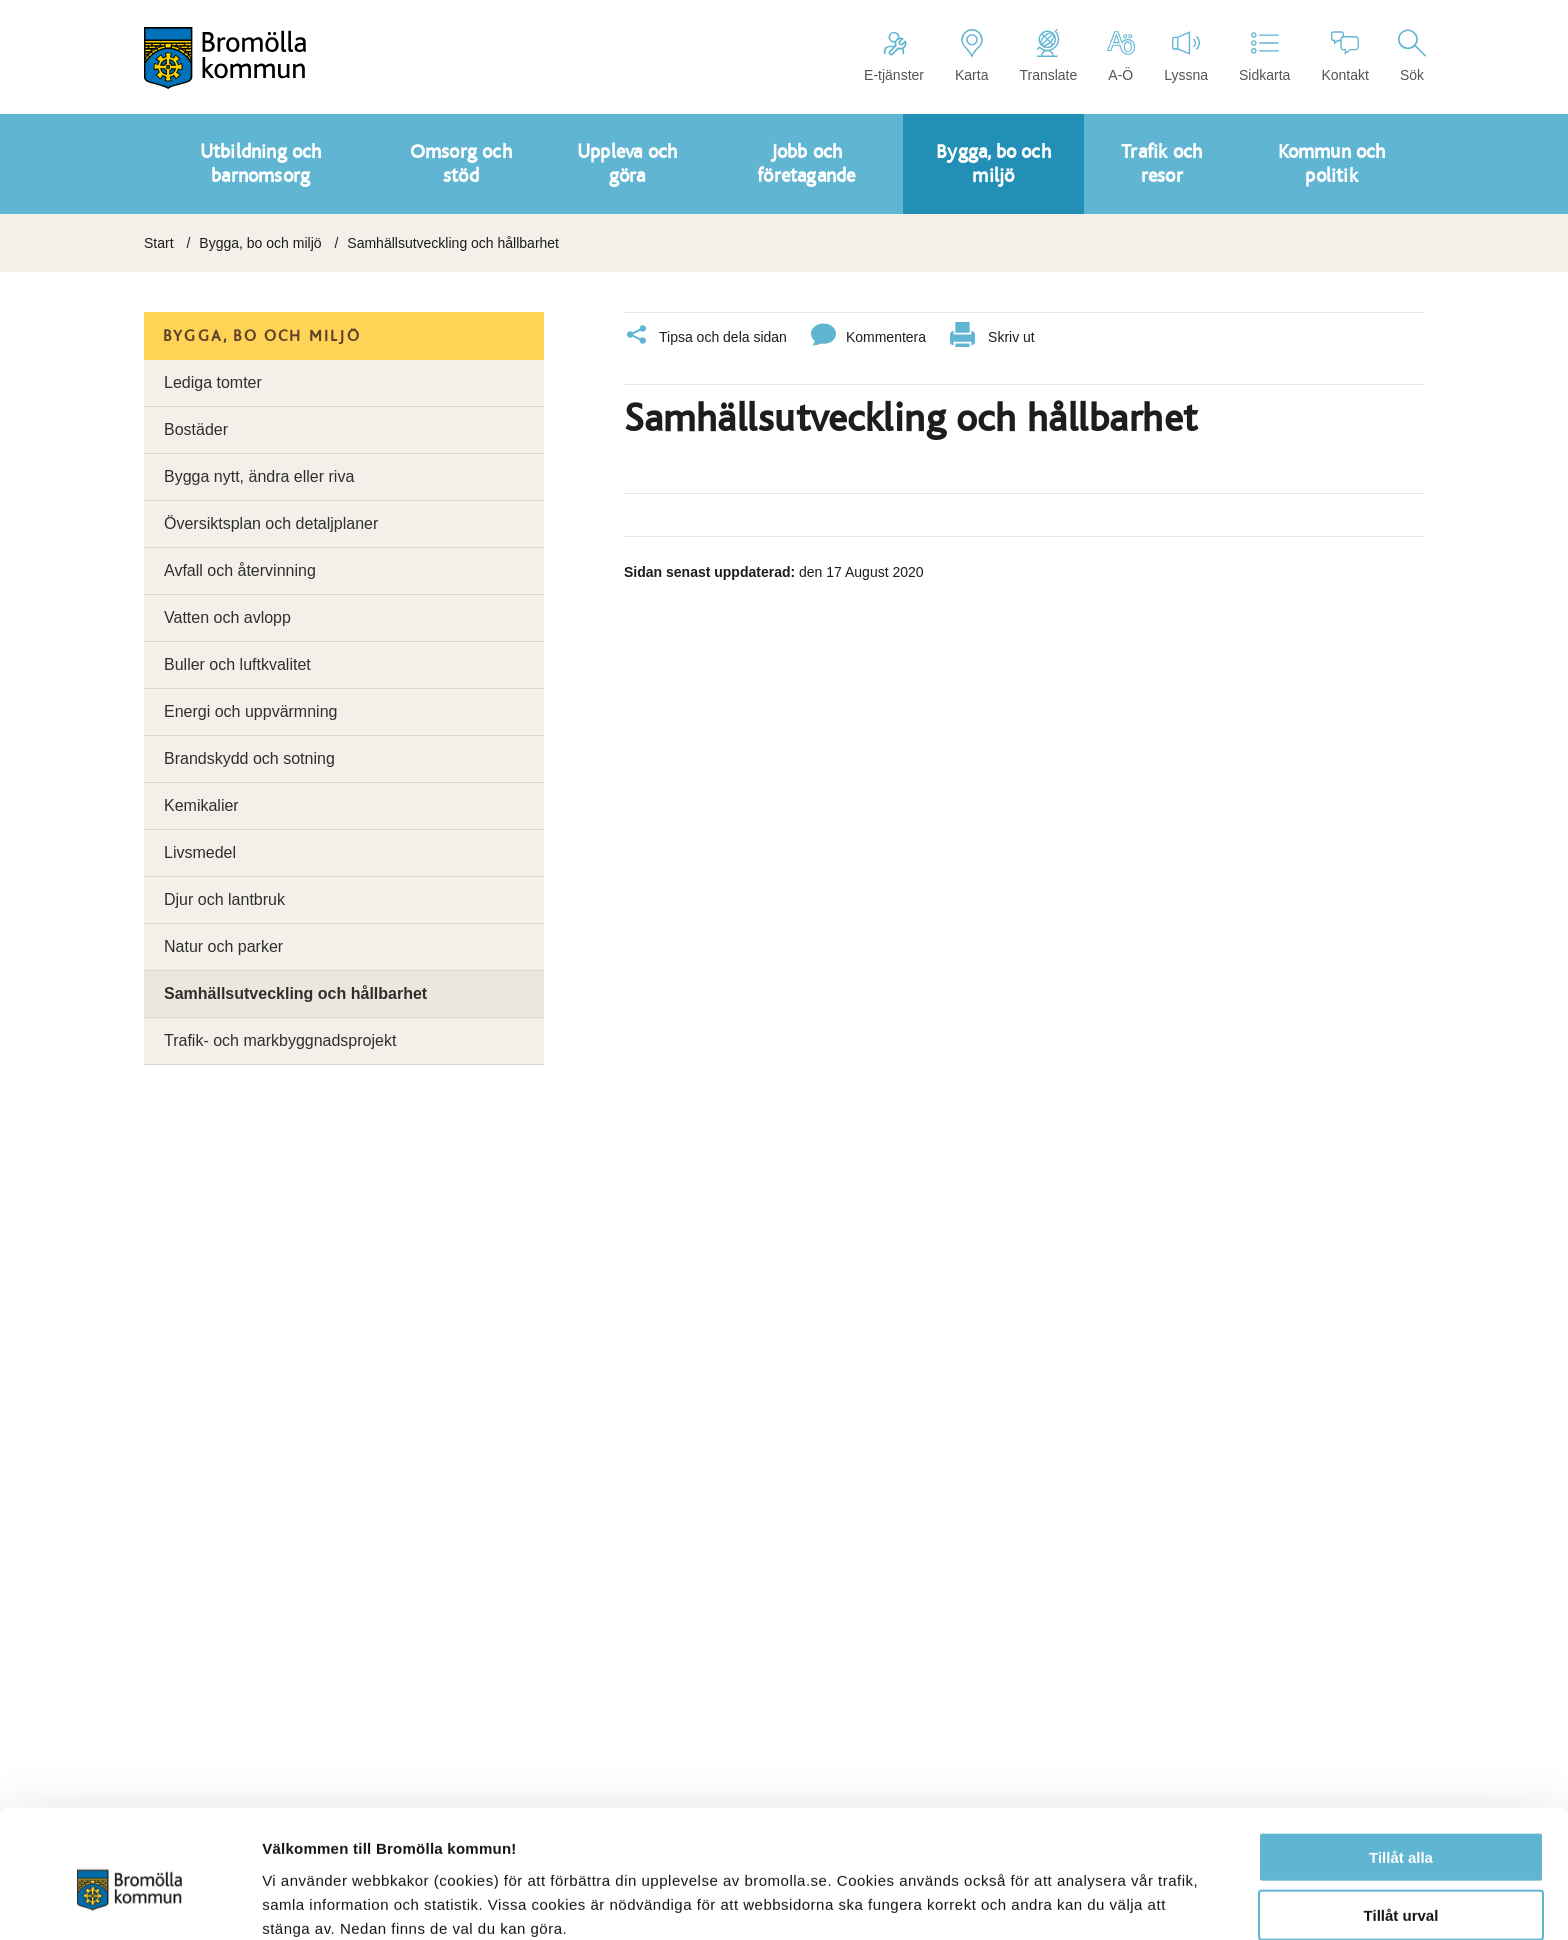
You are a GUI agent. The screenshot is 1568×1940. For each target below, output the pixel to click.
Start (159, 243)
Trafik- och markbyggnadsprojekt (280, 1040)
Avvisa (1401, 1881)
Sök (1412, 56)
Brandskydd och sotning (249, 758)
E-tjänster (894, 56)
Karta (971, 56)
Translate (1048, 56)
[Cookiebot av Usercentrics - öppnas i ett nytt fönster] (129, 1901)
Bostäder (196, 429)
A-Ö (1120, 56)
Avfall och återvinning (240, 570)
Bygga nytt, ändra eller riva (259, 476)
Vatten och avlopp (227, 617)
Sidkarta (1264, 56)
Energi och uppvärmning (250, 711)
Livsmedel (200, 852)
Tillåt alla (1401, 1764)
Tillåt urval (1401, 1823)
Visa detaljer (1086, 1900)
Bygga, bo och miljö (260, 243)
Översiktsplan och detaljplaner (271, 523)
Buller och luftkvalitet (237, 664)
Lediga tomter (213, 382)
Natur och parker (223, 946)
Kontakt (1344, 56)
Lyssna (1186, 56)
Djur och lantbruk (224, 899)
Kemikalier (201, 805)
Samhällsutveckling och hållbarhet (295, 993)
